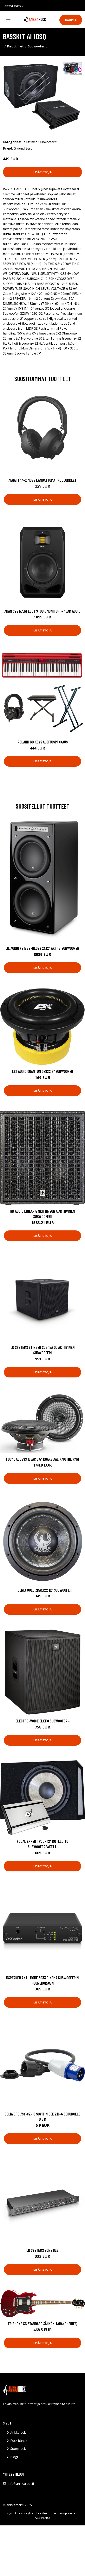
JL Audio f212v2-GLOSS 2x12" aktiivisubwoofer (42, 948)
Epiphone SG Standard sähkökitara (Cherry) (42, 2323)
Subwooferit (37, 46)
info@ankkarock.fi (14, 5)
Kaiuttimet (15, 46)
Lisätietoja (42, 172)
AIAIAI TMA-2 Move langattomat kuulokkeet (42, 480)
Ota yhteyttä (24, 2513)
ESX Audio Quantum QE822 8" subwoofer (42, 1071)
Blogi (14, 2457)
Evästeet (42, 2513)
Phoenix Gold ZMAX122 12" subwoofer (43, 1589)
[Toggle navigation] (8, 19)
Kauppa (70, 20)
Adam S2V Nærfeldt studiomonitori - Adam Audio (42, 611)
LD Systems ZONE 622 (42, 2250)
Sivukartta (42, 2518)
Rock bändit (18, 2441)
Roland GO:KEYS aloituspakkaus (42, 741)
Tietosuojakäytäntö (66, 2513)
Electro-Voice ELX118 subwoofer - (43, 1720)
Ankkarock (18, 2432)
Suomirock (18, 2448)
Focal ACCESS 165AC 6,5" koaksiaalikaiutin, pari (42, 1459)
